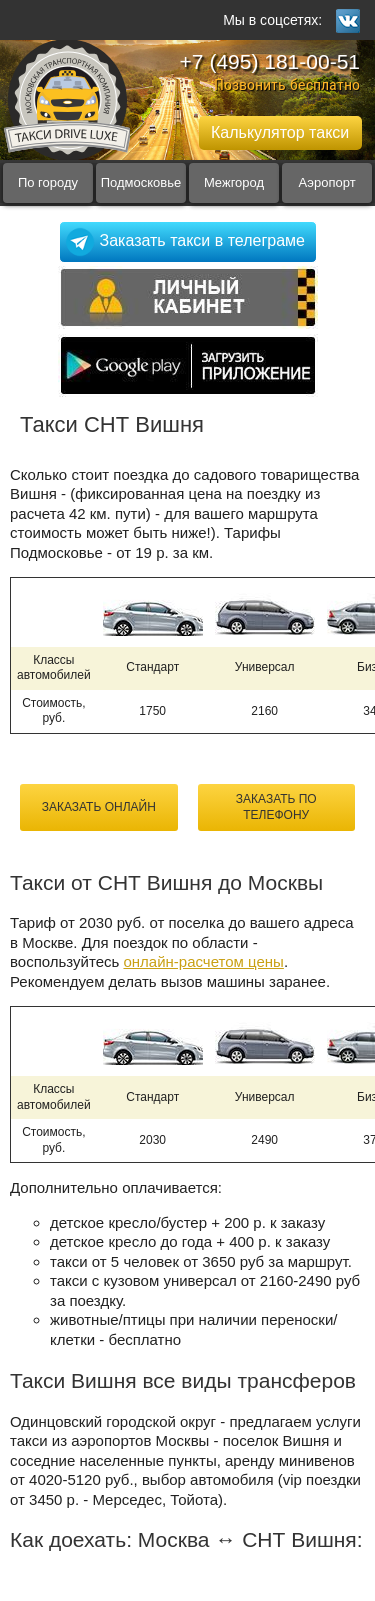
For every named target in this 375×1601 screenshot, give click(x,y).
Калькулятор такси (280, 132)
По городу (48, 182)
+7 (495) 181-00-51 (270, 61)
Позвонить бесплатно (287, 84)
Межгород (234, 182)
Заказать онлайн (99, 807)
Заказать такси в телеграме (202, 240)
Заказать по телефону (276, 807)
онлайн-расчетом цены (203, 961)
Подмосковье (141, 182)
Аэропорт (326, 182)
